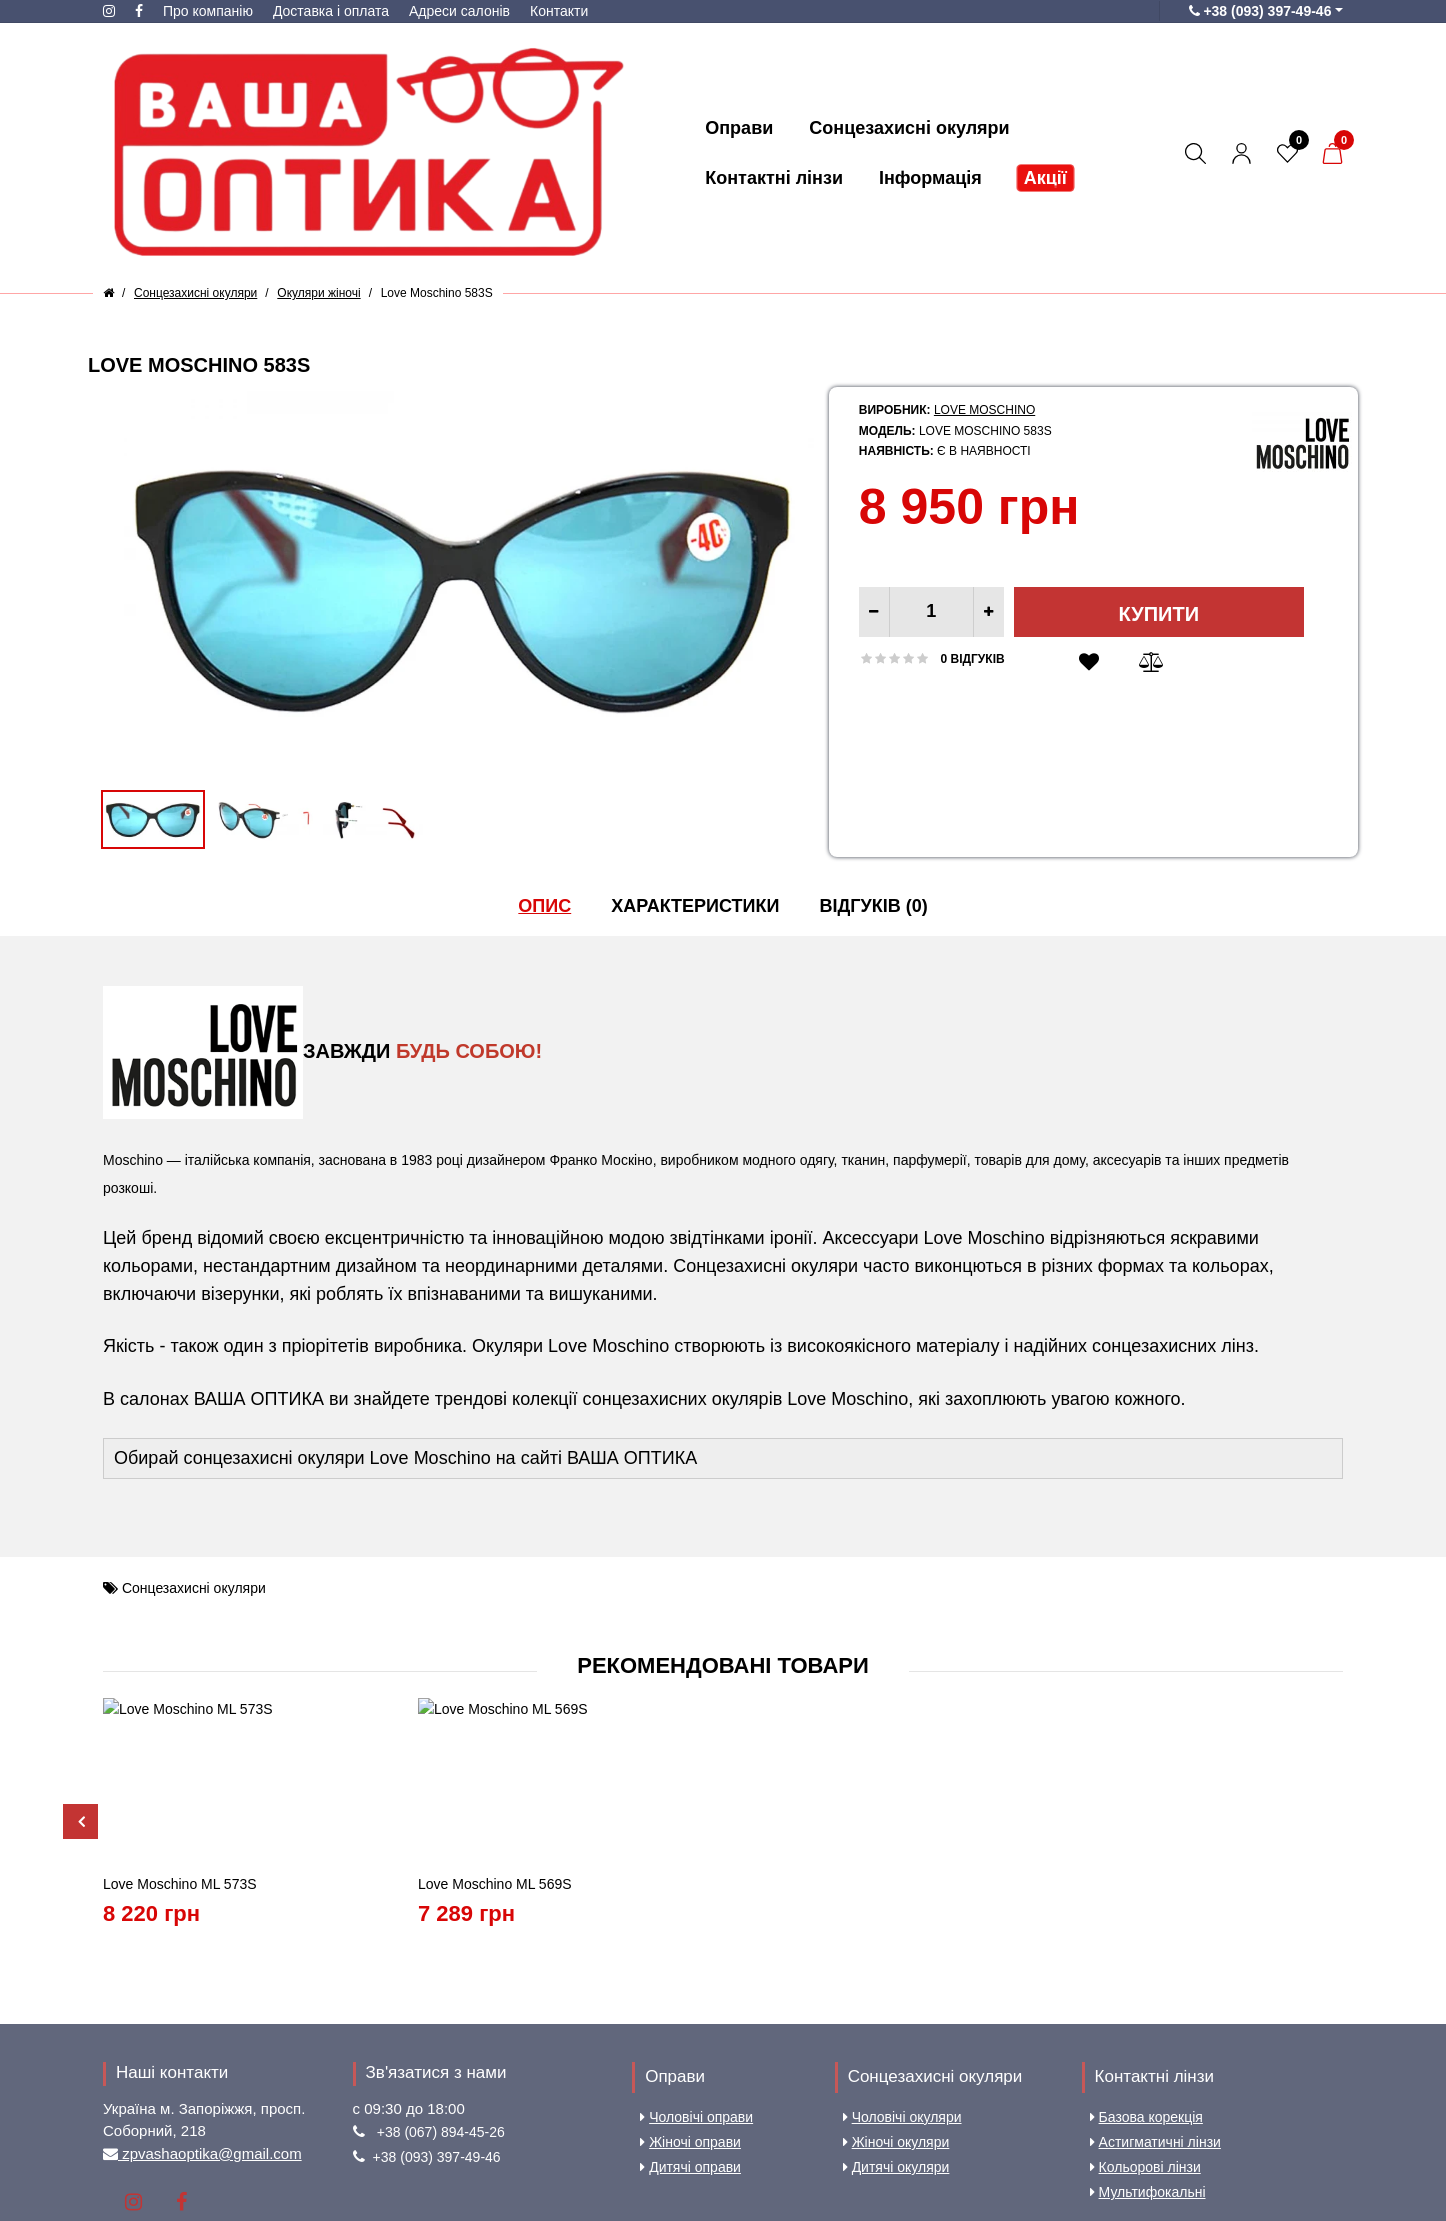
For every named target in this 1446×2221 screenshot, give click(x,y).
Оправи (675, 1930)
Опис (544, 906)
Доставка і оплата (331, 11)
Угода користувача (513, 2138)
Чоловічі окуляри (902, 1971)
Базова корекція (1146, 1971)
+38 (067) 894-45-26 (441, 1986)
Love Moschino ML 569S (495, 1738)
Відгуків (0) (873, 906)
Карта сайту (705, 2138)
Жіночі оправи (690, 1996)
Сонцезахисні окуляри (194, 1588)
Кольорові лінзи (1145, 2021)
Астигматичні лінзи (1155, 1996)
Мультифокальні (1148, 2046)
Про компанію (208, 11)
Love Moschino (984, 410)
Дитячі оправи (690, 2021)
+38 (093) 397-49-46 (437, 2011)
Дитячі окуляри (896, 2021)
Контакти (559, 11)
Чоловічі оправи (696, 1971)
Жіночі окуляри (896, 1996)
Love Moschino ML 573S (180, 1738)
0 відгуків (973, 659)
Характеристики (695, 906)
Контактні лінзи (1154, 1930)
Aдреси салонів (459, 11)
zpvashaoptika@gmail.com (210, 2007)
